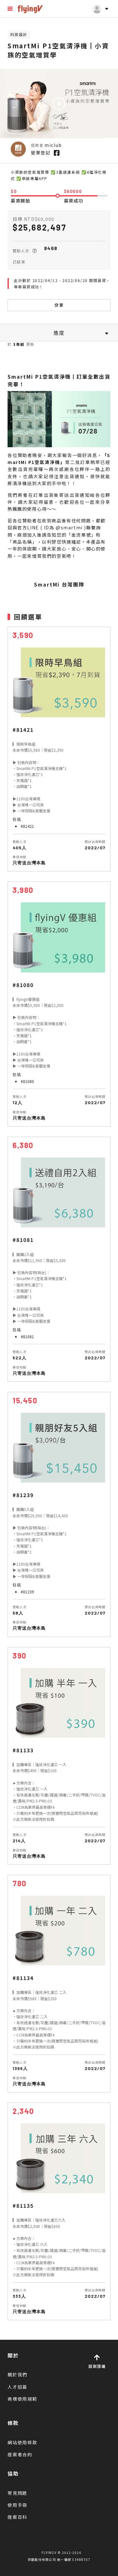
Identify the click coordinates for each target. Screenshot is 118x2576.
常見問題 (17, 2493)
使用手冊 (17, 2505)
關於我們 (17, 2374)
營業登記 (40, 152)
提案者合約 (20, 2454)
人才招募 (17, 2387)
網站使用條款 (22, 2442)
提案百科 (17, 2517)
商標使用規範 (22, 2399)
